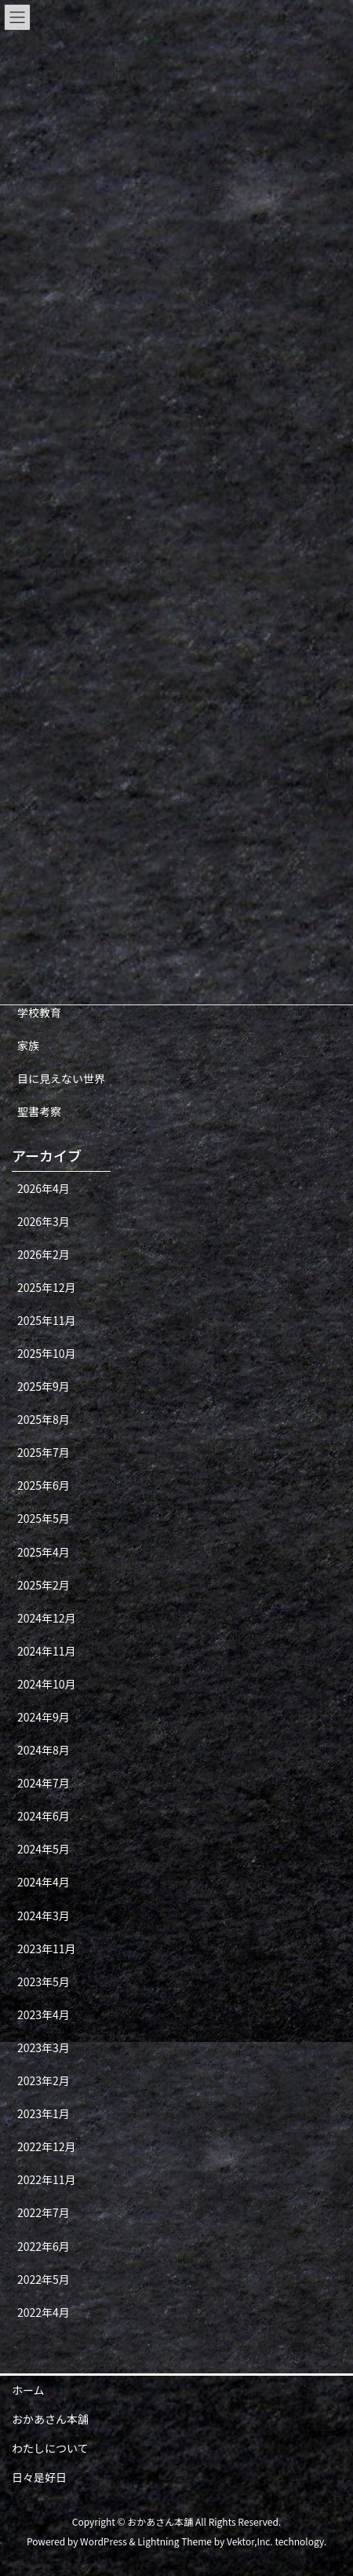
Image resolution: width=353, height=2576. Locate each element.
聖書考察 (39, 1111)
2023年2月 (43, 2080)
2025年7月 (43, 1452)
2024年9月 (43, 1717)
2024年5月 (43, 1849)
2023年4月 (43, 2014)
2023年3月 (43, 2047)
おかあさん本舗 (50, 2419)
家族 (28, 1045)
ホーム (28, 2390)
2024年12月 (46, 1618)
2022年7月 (43, 2212)
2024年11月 (46, 1651)
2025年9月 (43, 1386)
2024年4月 (43, 1882)
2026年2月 (43, 1254)
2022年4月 (43, 2312)
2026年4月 (43, 1188)
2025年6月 (43, 1485)
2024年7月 (43, 1783)
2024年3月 (43, 1915)
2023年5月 (43, 1981)
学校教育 (39, 1012)
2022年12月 (46, 2146)
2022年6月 (43, 2246)
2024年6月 (43, 1816)
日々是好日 (39, 2477)
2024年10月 (46, 1684)
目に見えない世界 (61, 1078)
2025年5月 (43, 1518)
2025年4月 (43, 1552)
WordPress (103, 2541)
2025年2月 (43, 1585)
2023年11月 (46, 1948)
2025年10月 (46, 1353)
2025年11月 (46, 1320)
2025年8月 (43, 1419)
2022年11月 (46, 2179)
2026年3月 (43, 1221)
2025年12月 (46, 1287)
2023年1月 (43, 2113)
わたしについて (50, 2448)
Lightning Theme (174, 2541)
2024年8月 (43, 1750)
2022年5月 (43, 2279)
